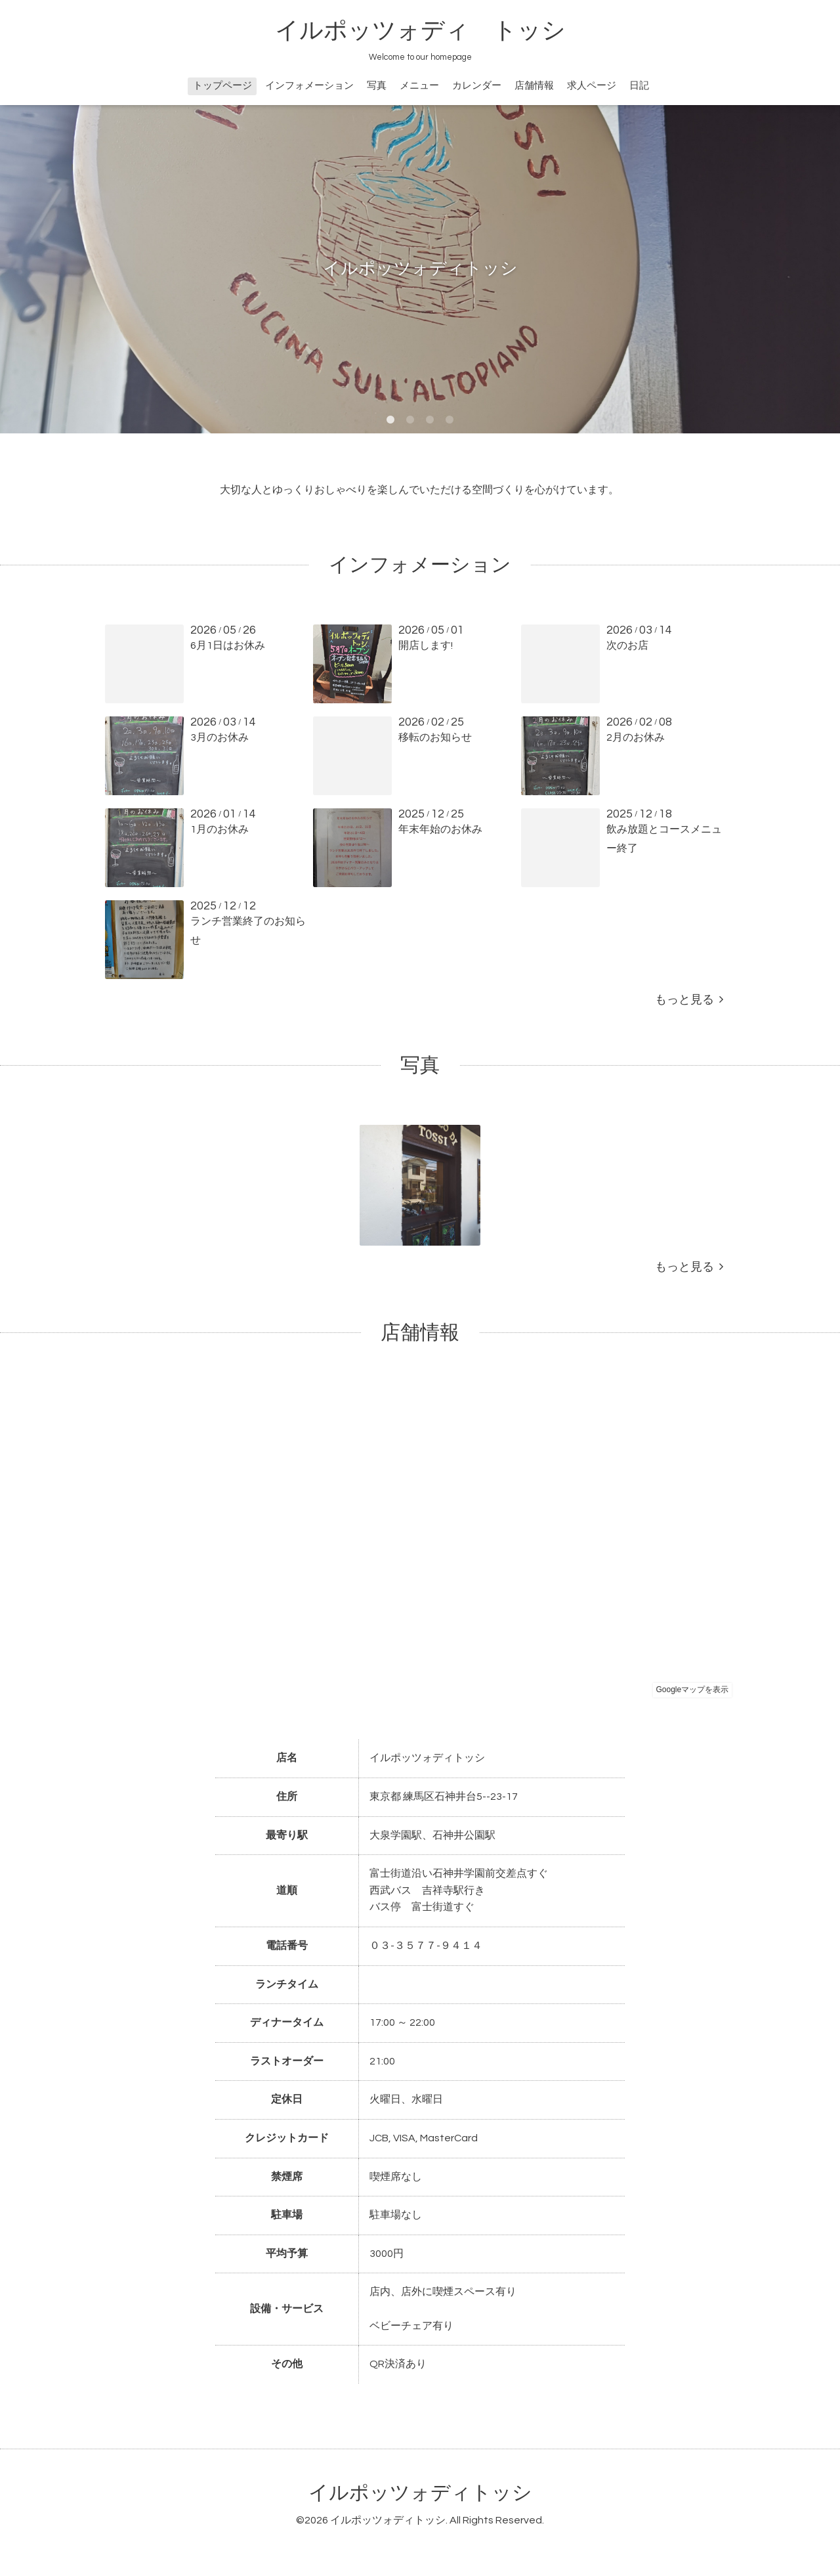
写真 (377, 86)
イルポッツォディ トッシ (420, 30)
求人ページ (591, 86)
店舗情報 (534, 86)
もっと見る (689, 999)
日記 (639, 86)
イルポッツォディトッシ (420, 2493)
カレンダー (476, 86)
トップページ (222, 86)
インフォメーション (309, 86)
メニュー (419, 86)
